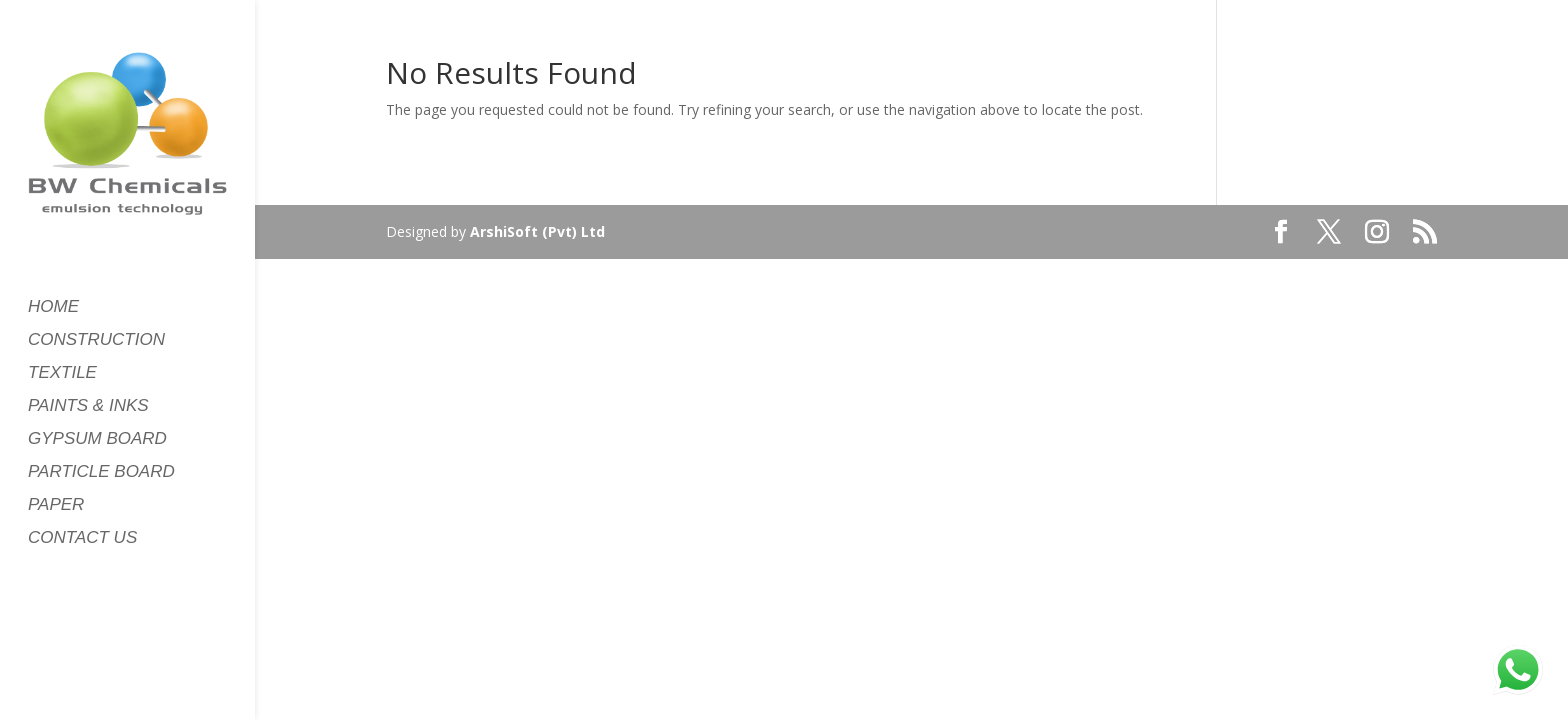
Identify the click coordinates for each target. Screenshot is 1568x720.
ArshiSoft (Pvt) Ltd (537, 231)
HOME (53, 308)
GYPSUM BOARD (97, 440)
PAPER (56, 506)
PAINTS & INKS (88, 407)
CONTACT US (82, 539)
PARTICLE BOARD (101, 473)
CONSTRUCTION (96, 341)
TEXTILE (62, 374)
